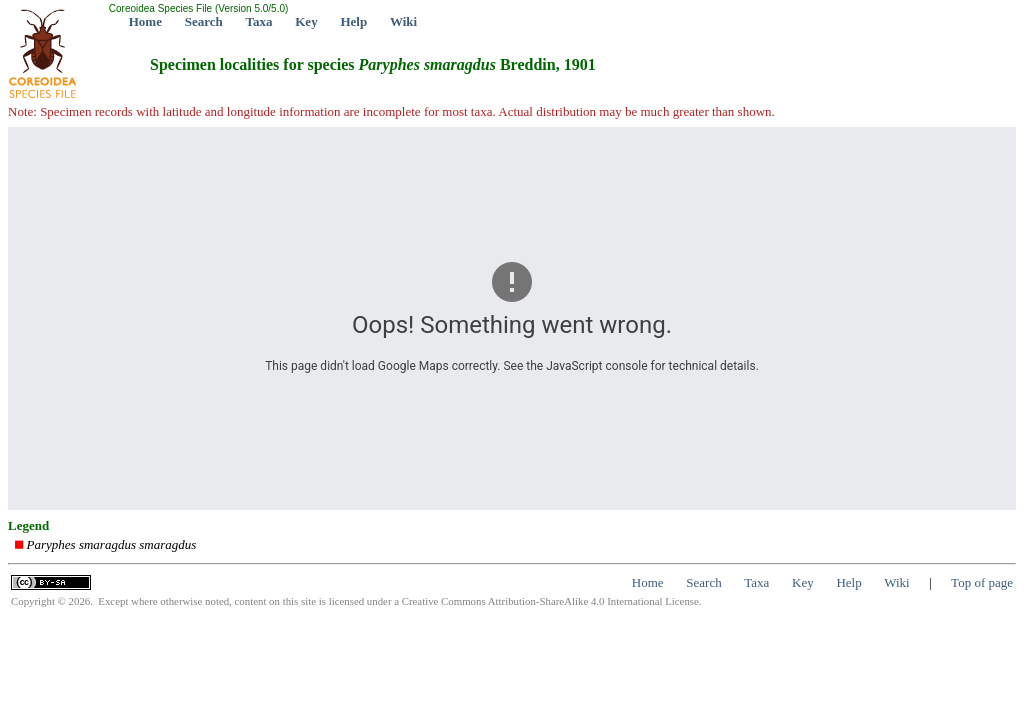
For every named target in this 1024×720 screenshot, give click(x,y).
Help (353, 21)
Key (306, 21)
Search (204, 21)
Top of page (982, 582)
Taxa (259, 21)
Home (145, 21)
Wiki (403, 21)
